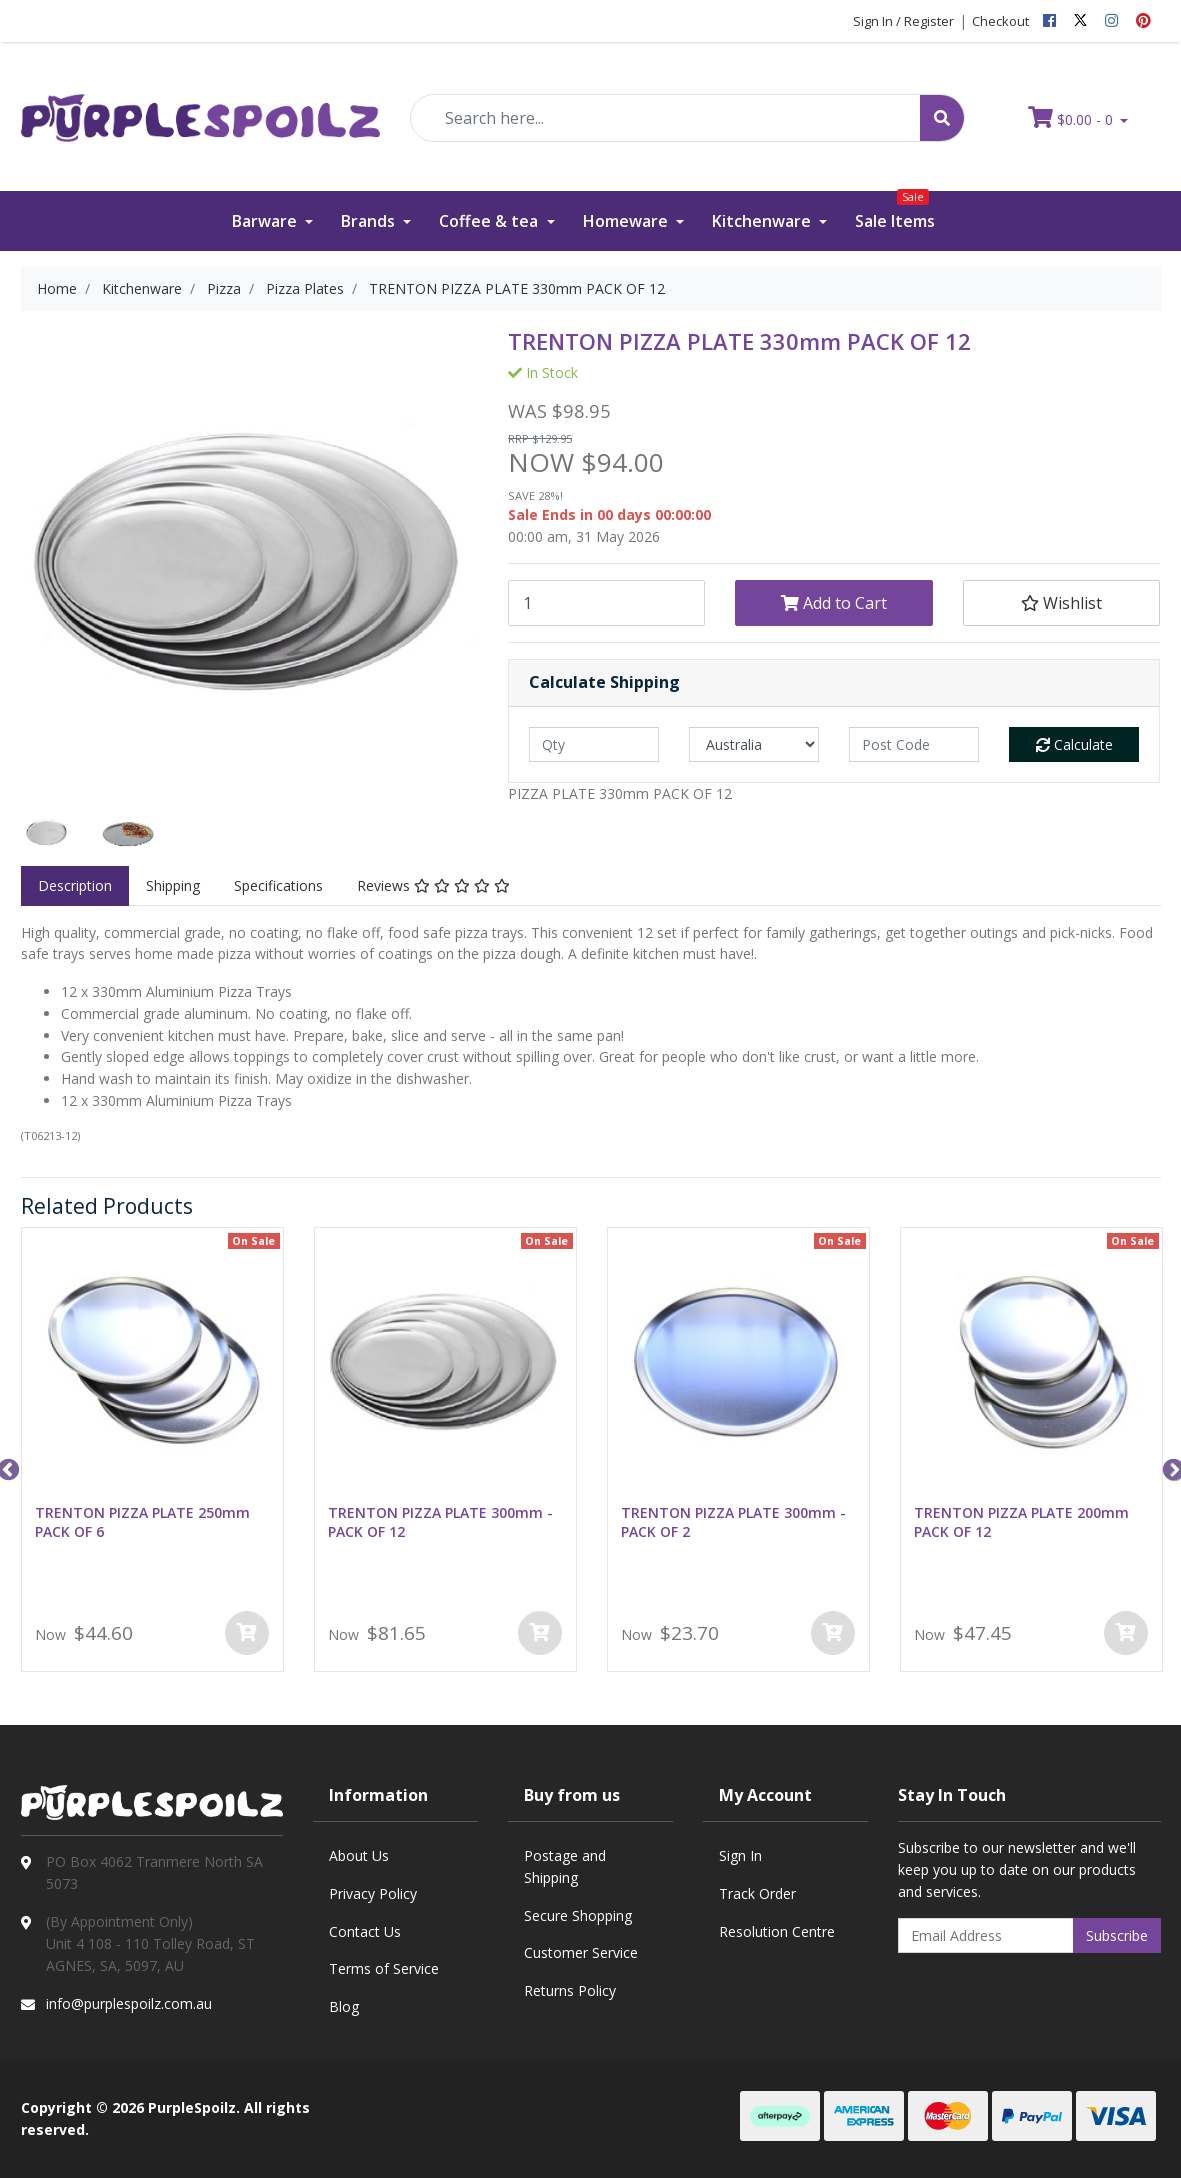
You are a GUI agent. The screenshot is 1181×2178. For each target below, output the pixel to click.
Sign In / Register (903, 21)
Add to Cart (834, 603)
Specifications (278, 885)
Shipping (173, 885)
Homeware (627, 221)
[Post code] (914, 744)
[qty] (594, 744)
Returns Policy (570, 1990)
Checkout (1000, 21)
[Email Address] (986, 1935)
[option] (47, 833)
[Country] (754, 744)
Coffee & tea (490, 221)
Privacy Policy (373, 1893)
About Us (359, 1855)
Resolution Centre (777, 1931)
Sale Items (895, 211)
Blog (344, 2006)
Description (75, 885)
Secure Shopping (578, 1915)
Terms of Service (384, 1968)
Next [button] (1171, 1468)
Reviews (433, 885)
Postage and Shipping (565, 1866)
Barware (266, 221)
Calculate (1074, 744)
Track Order (757, 1893)
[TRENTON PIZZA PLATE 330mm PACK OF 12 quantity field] (606, 603)
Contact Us (365, 1931)
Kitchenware (763, 221)
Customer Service (581, 1952)
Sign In (740, 1855)
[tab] (75, 886)
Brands (370, 221)
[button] (1061, 603)
